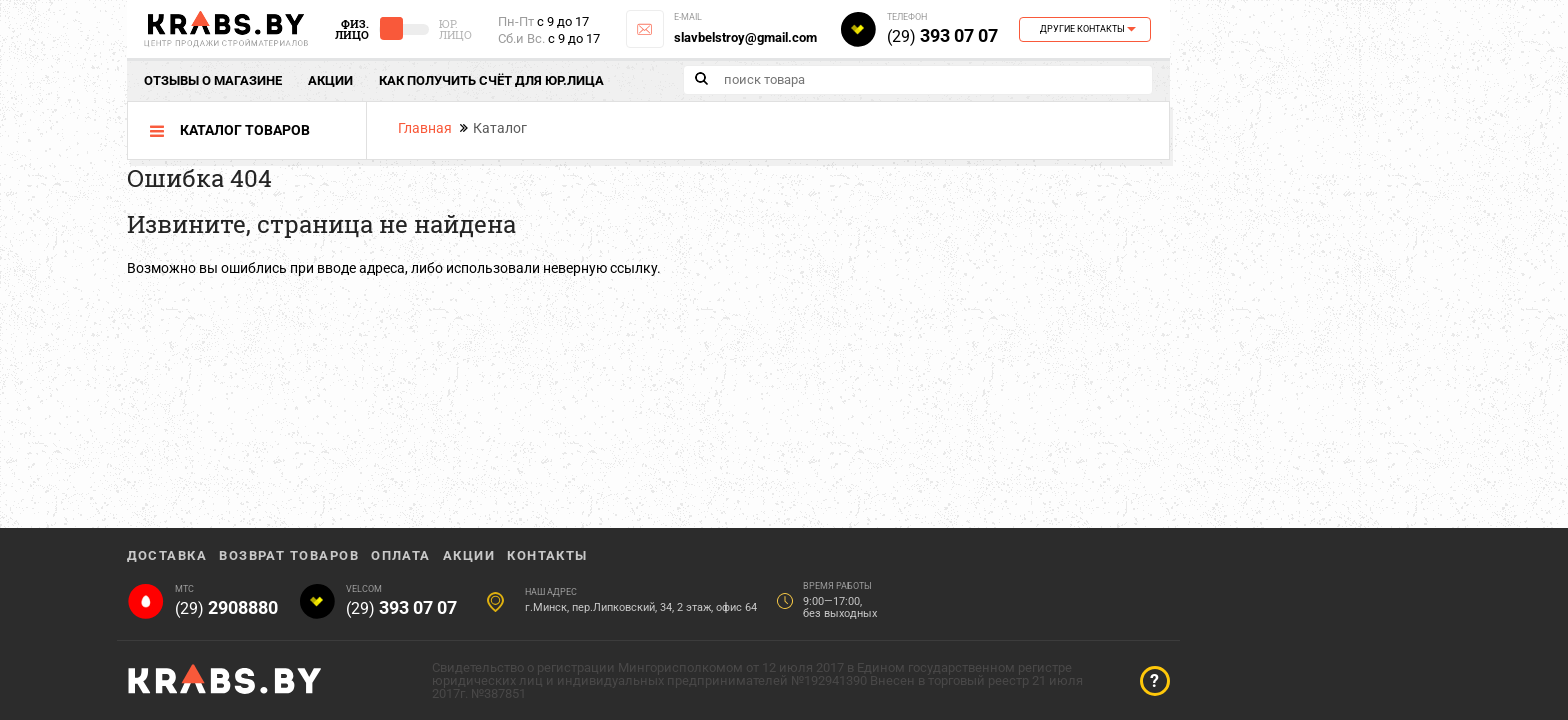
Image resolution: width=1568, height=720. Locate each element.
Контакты (547, 555)
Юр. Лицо (455, 29)
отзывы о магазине (213, 80)
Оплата (401, 555)
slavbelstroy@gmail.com (745, 37)
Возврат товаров (289, 555)
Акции (330, 80)
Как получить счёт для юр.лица (491, 80)
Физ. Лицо (352, 29)
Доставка (167, 555)
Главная (425, 128)
